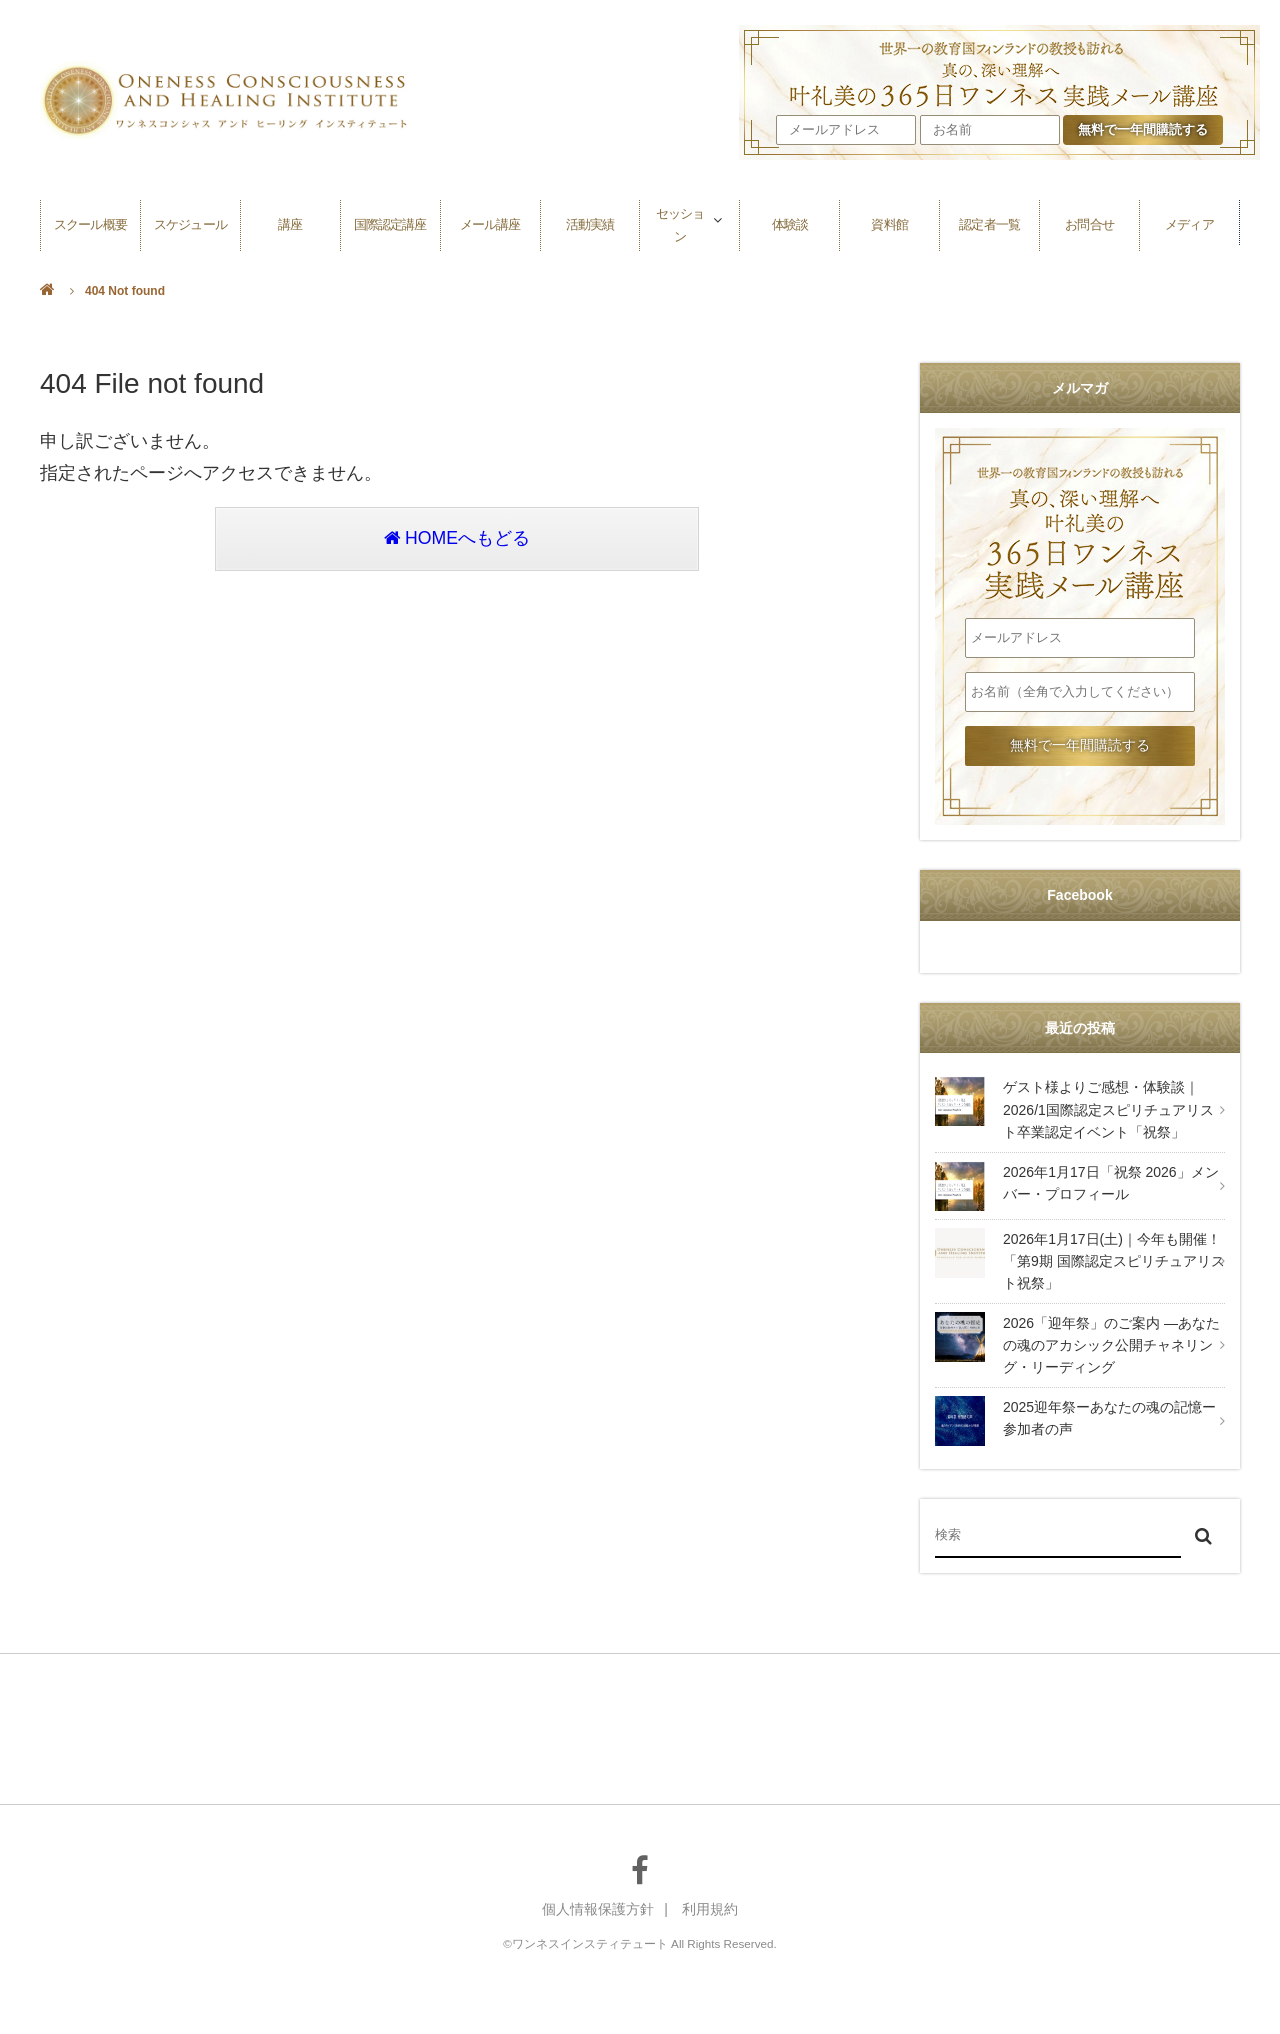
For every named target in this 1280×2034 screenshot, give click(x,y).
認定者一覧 (990, 222)
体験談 (790, 222)
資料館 (890, 222)
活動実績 (590, 222)
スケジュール (190, 222)
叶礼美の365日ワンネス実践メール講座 (1080, 523)
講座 (290, 222)
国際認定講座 (390, 222)
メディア (1189, 222)
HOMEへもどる (457, 540)
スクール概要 (90, 222)
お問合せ (1090, 222)
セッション (680, 222)
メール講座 (490, 222)
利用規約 (710, 1909)
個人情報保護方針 (598, 1909)
